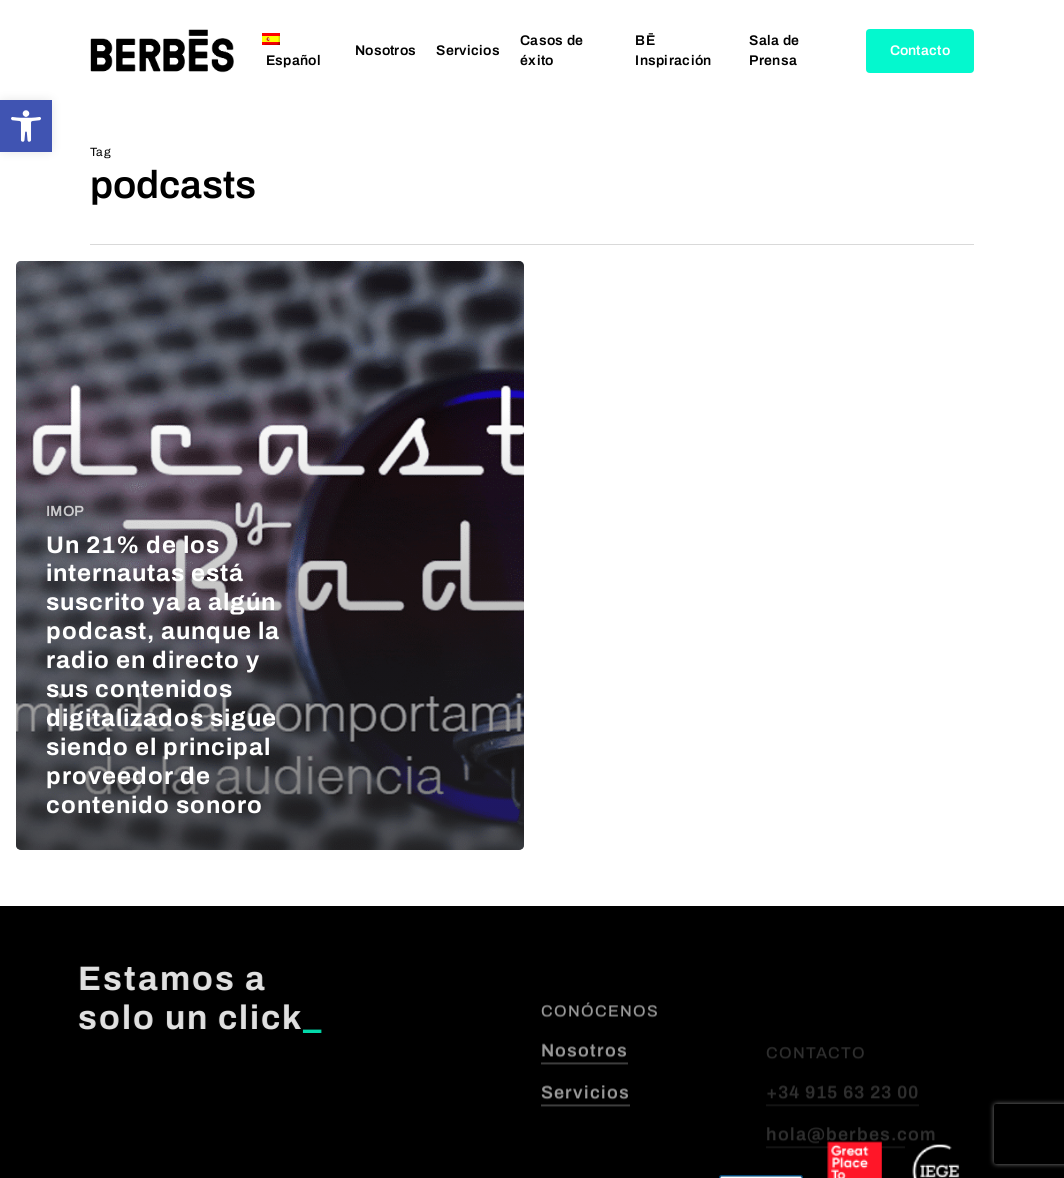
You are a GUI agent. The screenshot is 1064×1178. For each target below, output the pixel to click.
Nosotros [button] (584, 1104)
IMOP (64, 511)
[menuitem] (298, 51)
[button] (26, 126)
